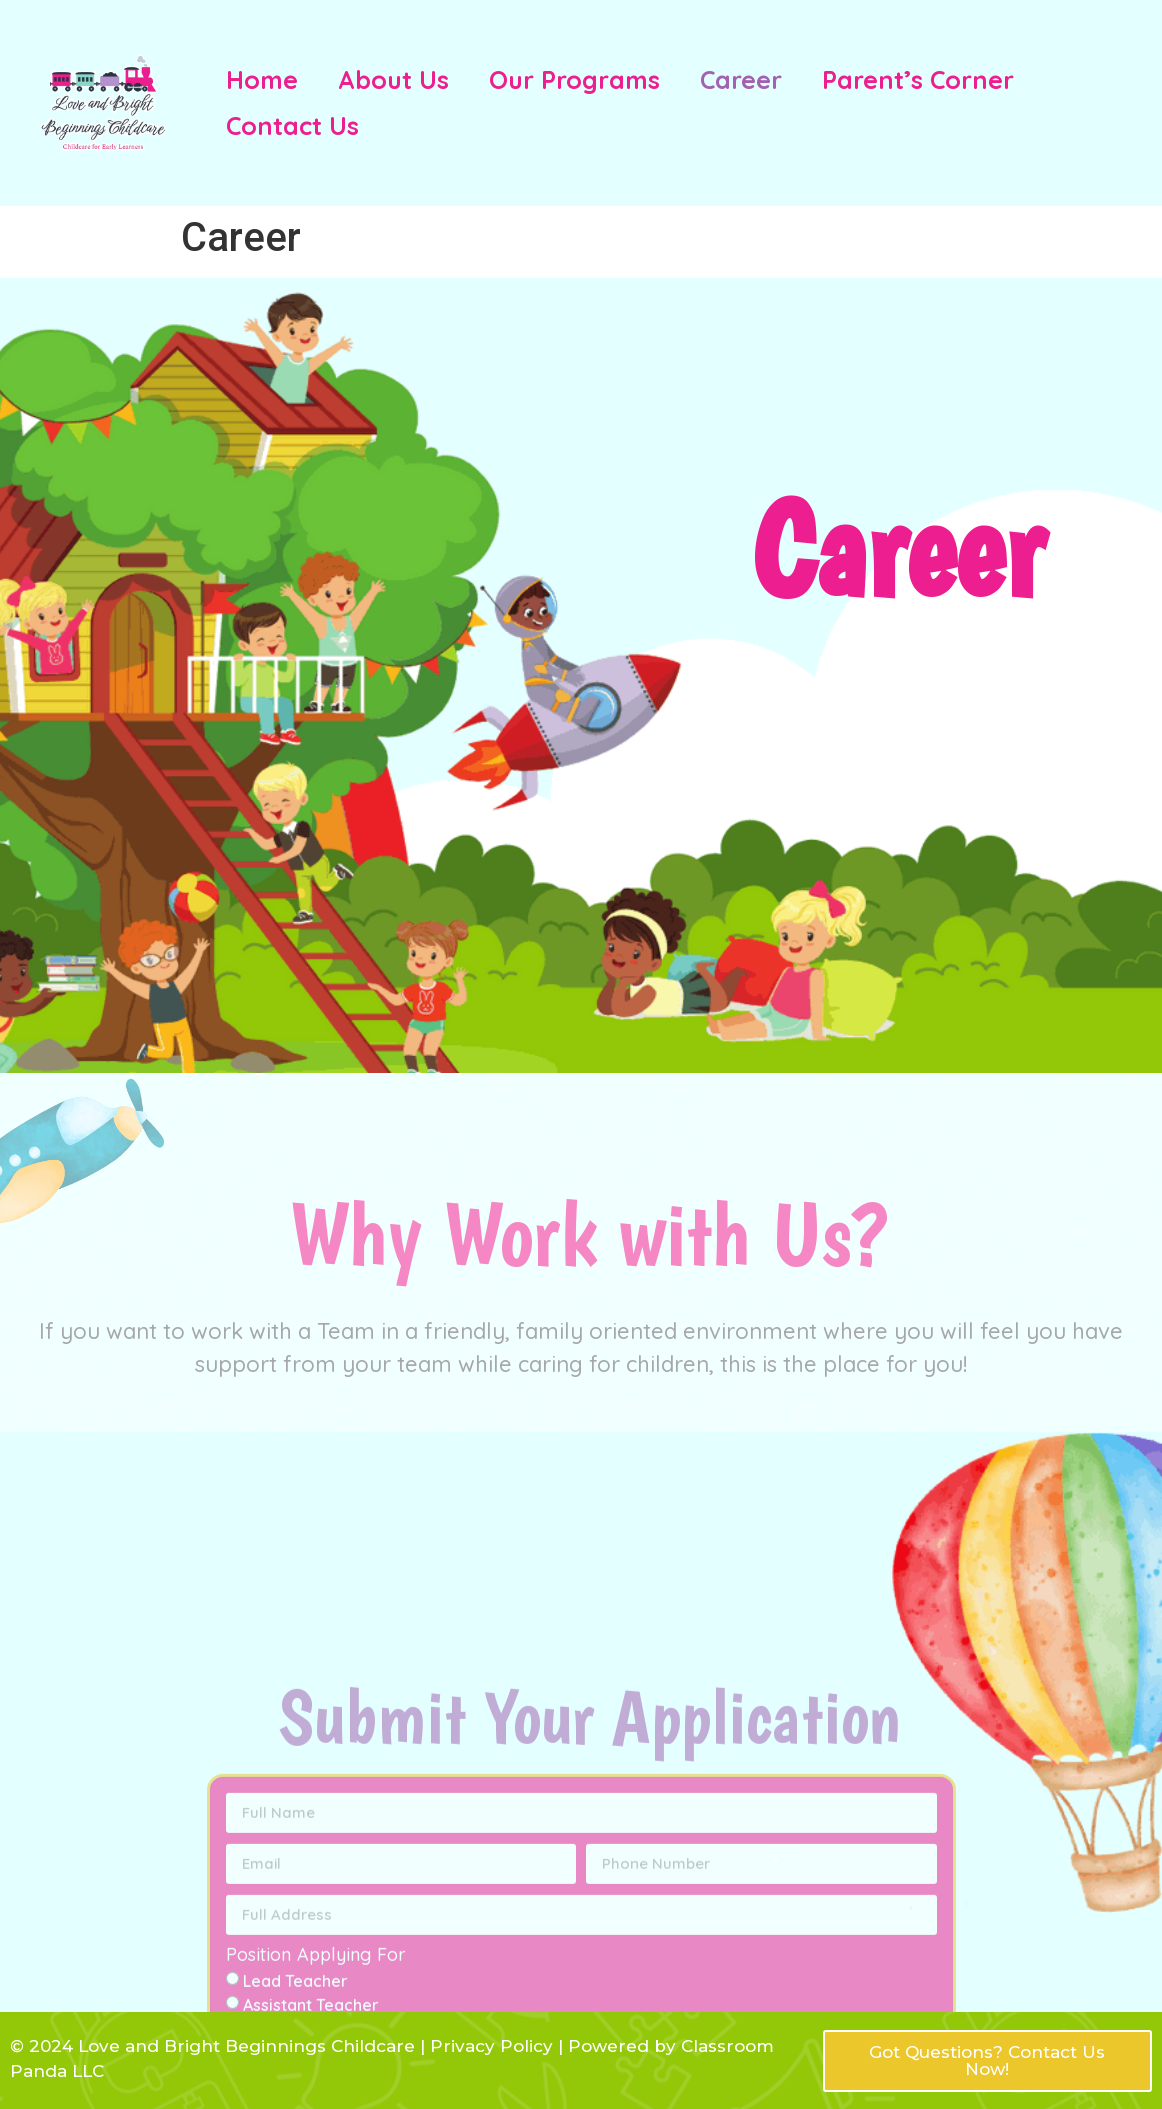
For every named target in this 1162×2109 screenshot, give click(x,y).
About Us (393, 79)
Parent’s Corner (918, 79)
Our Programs (574, 79)
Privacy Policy (489, 2046)
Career (741, 79)
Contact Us (292, 125)
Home (262, 79)
